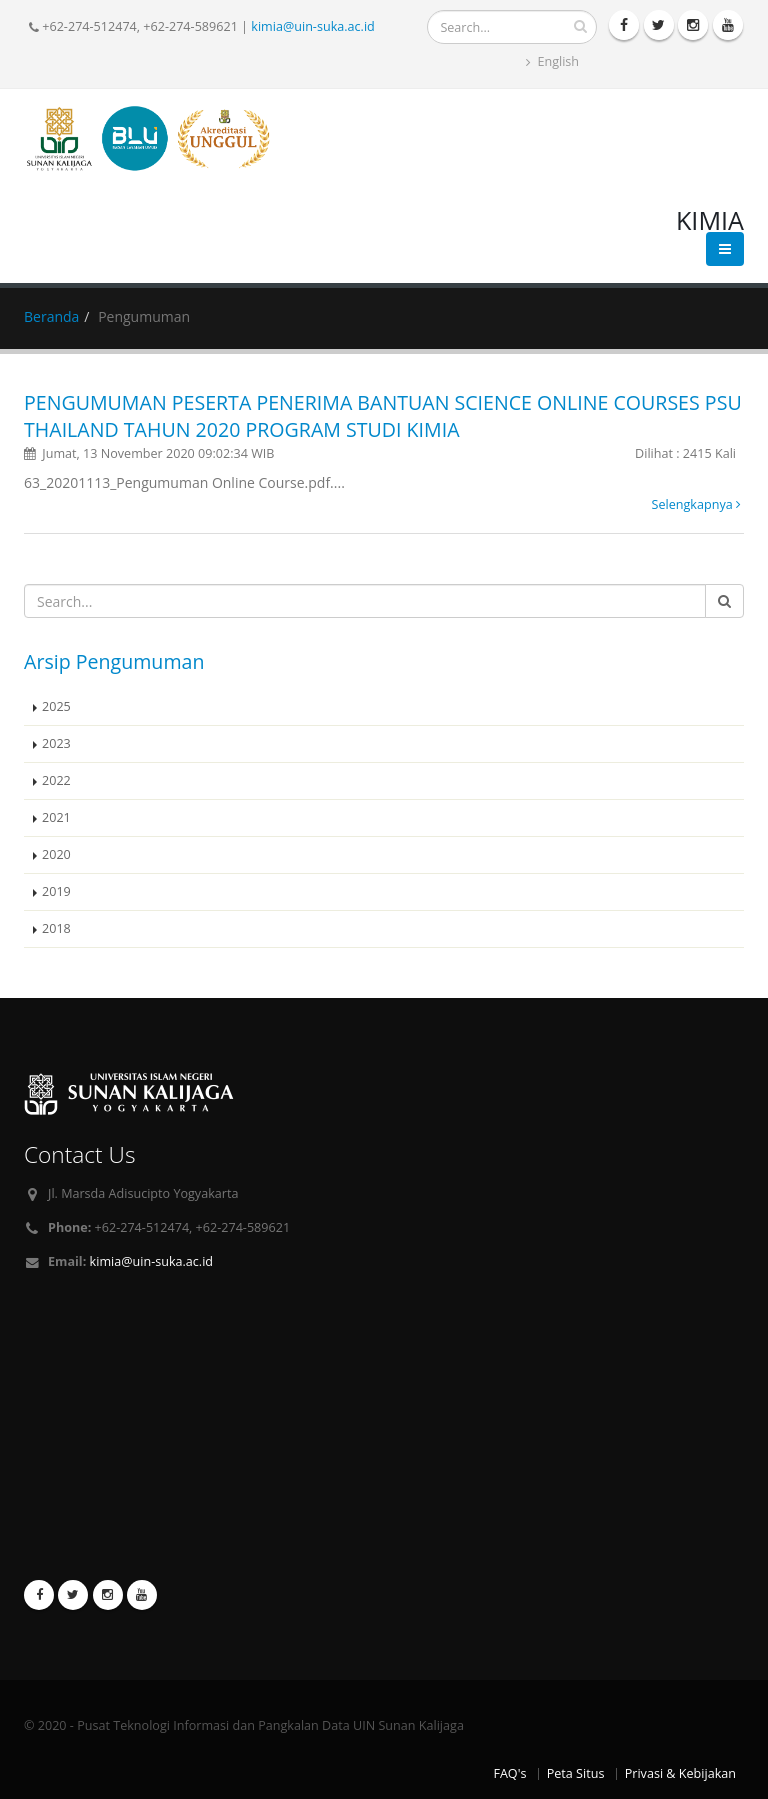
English (552, 61)
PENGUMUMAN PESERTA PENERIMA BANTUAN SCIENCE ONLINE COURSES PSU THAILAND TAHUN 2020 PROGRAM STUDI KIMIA (383, 416)
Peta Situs (576, 1773)
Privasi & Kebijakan (680, 1773)
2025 (56, 706)
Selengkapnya (696, 504)
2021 (56, 817)
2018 (56, 928)
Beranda (51, 316)
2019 (56, 891)
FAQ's (509, 1773)
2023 (56, 743)
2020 (56, 854)
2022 (56, 780)
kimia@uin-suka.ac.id (312, 26)
